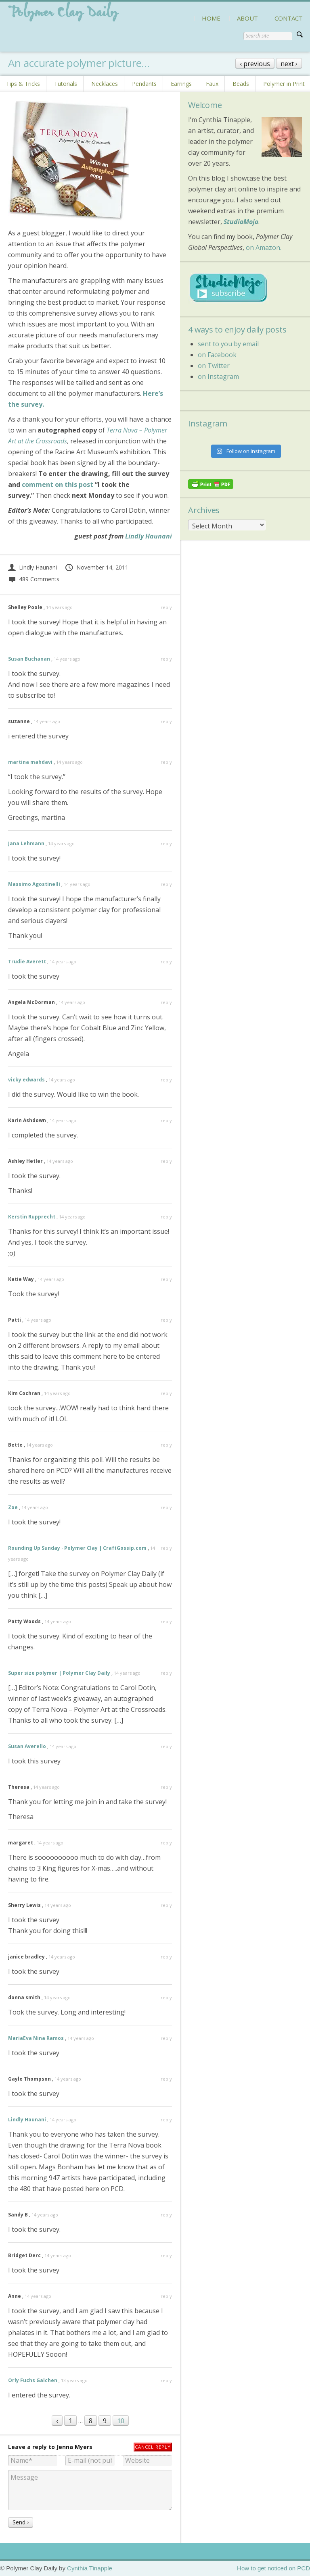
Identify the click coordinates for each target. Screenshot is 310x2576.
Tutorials (65, 83)
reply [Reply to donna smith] (166, 1997)
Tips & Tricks (23, 83)
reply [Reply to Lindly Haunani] (166, 2120)
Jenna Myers (74, 2447)
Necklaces (104, 83)
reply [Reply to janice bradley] (166, 1957)
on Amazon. (263, 247)
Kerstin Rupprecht (31, 1216)
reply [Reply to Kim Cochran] (166, 1393)
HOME (211, 18)
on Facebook (217, 354)
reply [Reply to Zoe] (166, 1507)
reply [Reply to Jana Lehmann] (166, 843)
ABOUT (247, 18)
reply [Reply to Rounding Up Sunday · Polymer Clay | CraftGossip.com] (166, 1548)
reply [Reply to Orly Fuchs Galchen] (166, 2380)
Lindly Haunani (148, 536)
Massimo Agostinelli (34, 884)
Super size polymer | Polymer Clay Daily (59, 1673)
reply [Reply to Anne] (166, 2296)
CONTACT (288, 18)
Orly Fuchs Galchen (32, 2380)
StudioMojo (241, 221)
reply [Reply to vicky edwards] (166, 1080)
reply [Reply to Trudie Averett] (166, 961)
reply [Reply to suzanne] (166, 721)
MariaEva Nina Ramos (36, 2038)
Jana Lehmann (26, 843)
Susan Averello (27, 1746)
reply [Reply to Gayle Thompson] (166, 2079)
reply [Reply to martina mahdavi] (166, 762)
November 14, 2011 (96, 567)
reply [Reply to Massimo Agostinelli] (166, 884)
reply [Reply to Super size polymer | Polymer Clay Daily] (166, 1673)
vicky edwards (26, 1079)
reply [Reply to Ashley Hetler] (166, 1161)
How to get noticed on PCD (273, 2568)
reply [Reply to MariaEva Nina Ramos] (166, 2038)
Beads (240, 83)
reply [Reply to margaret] (166, 1843)
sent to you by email (228, 343)
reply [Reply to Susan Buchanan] (166, 659)
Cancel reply (153, 2447)
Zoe (13, 1507)
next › (289, 63)
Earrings (181, 83)
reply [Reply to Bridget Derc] (166, 2255)
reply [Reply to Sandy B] (166, 2215)
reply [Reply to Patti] (166, 1320)
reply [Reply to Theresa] (166, 1787)
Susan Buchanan (29, 658)
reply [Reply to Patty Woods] (166, 1621)
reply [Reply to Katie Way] (166, 1279)
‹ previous (255, 63)
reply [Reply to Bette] (166, 1445)
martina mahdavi (30, 762)
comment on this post (57, 484)
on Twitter (214, 365)
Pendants (144, 83)
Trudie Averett (27, 961)
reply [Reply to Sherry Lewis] (166, 1905)
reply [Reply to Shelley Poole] (166, 607)
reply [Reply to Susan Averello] (166, 1746)
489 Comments (33, 579)
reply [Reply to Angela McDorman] (166, 1002)
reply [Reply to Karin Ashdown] (166, 1120)
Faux (212, 83)
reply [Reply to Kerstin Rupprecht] (166, 1217)
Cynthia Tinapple (89, 2568)
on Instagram (218, 376)
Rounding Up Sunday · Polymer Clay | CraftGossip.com (77, 1548)
